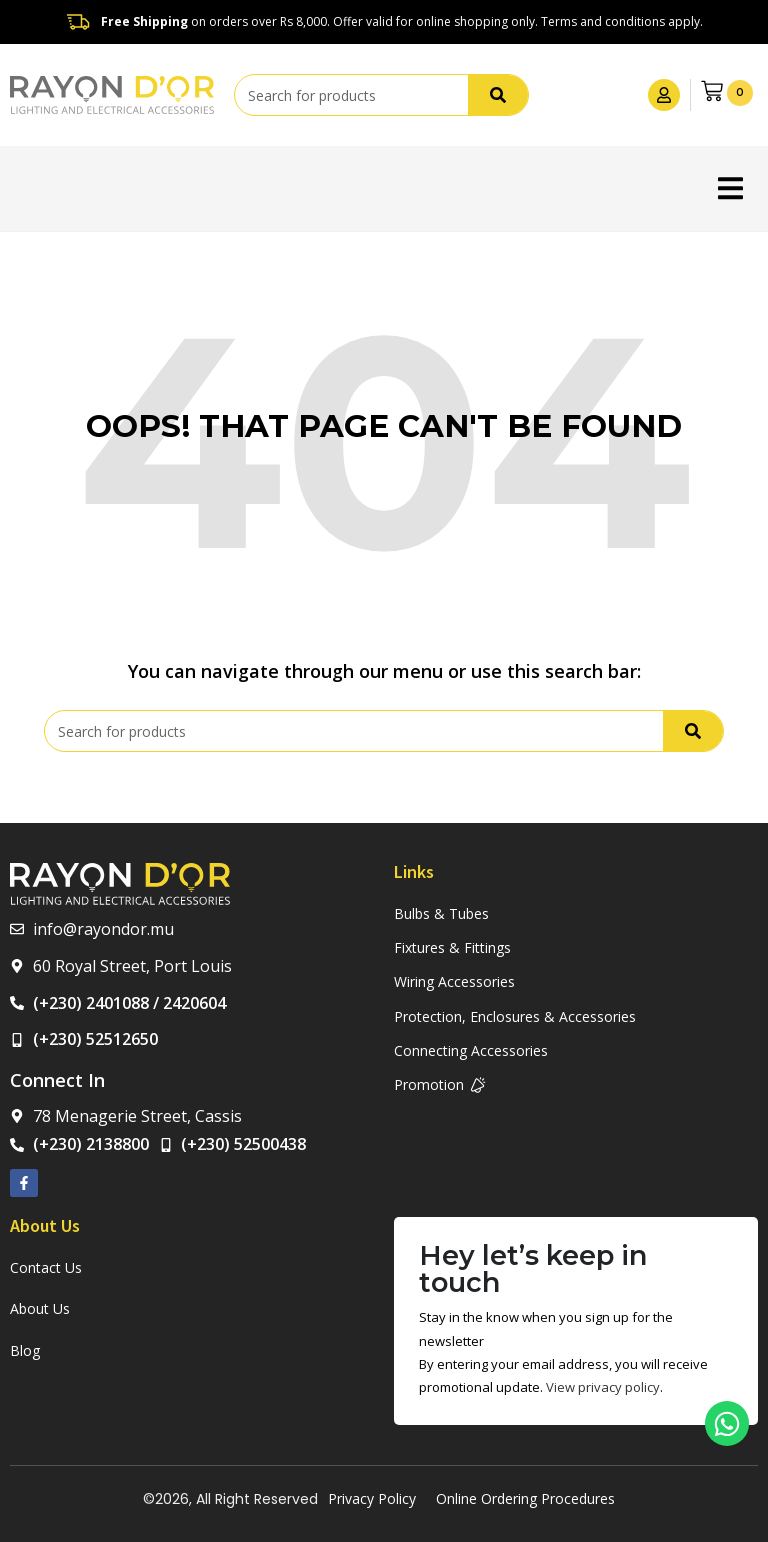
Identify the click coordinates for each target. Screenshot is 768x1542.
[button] (730, 188)
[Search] (498, 95)
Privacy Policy (372, 1498)
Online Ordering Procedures (525, 1498)
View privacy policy (603, 1387)
